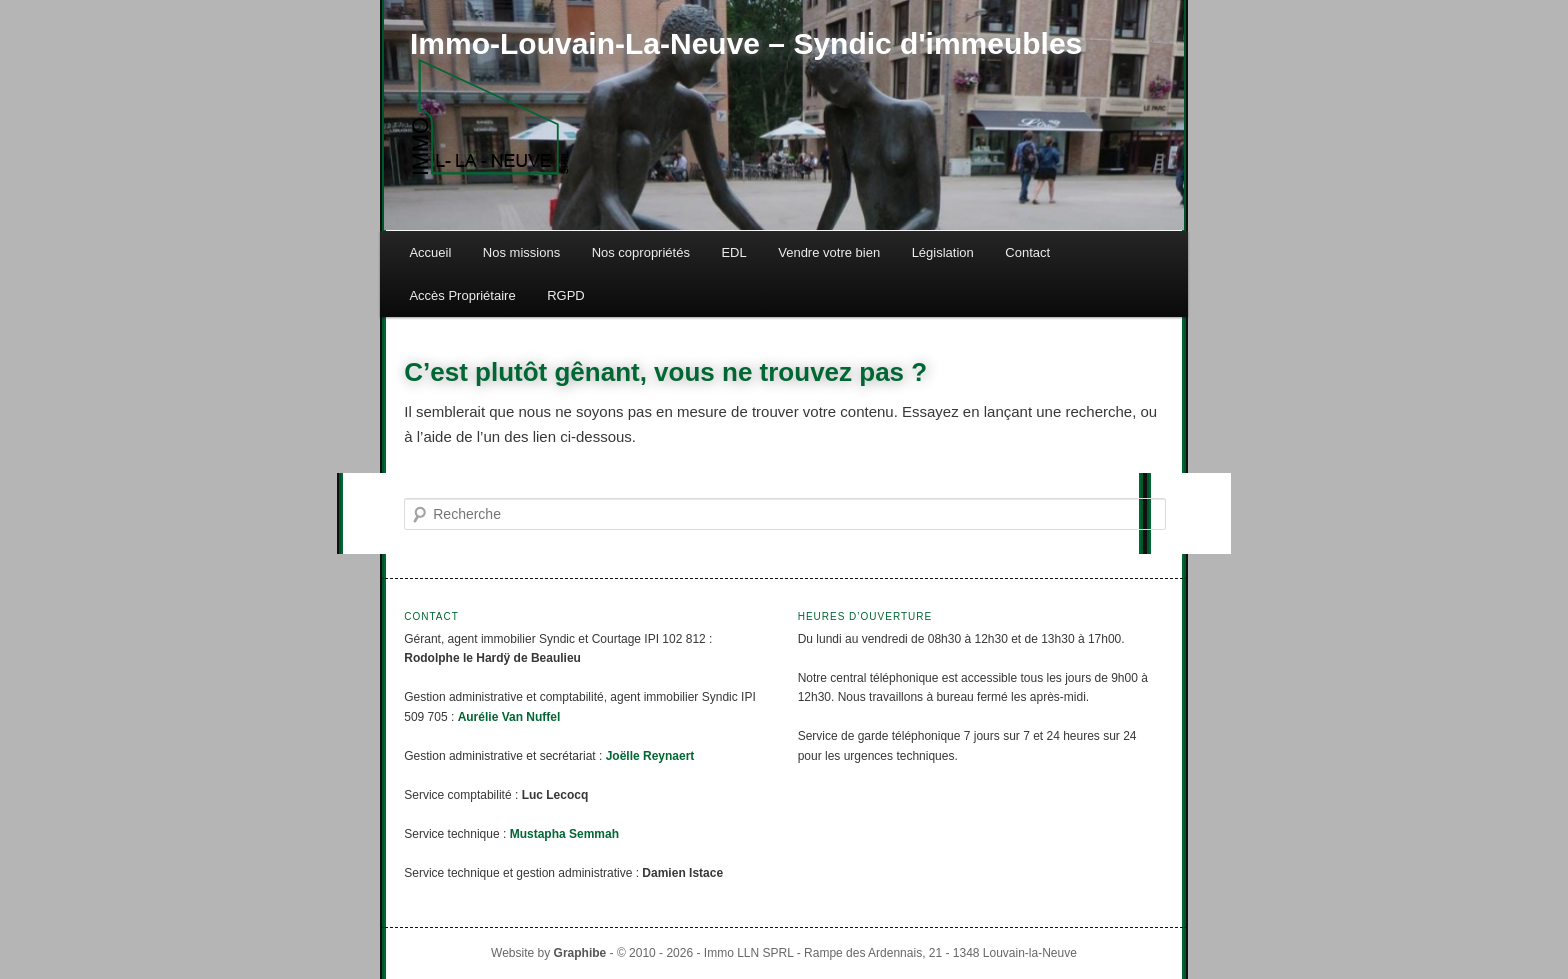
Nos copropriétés (641, 252)
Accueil (430, 252)
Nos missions (521, 252)
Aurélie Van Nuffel (509, 717)
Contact (1027, 252)
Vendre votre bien (829, 252)
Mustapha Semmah (564, 834)
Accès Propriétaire (462, 295)
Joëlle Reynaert (650, 756)
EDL (733, 252)
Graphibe (580, 953)
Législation (943, 252)
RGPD (566, 295)
